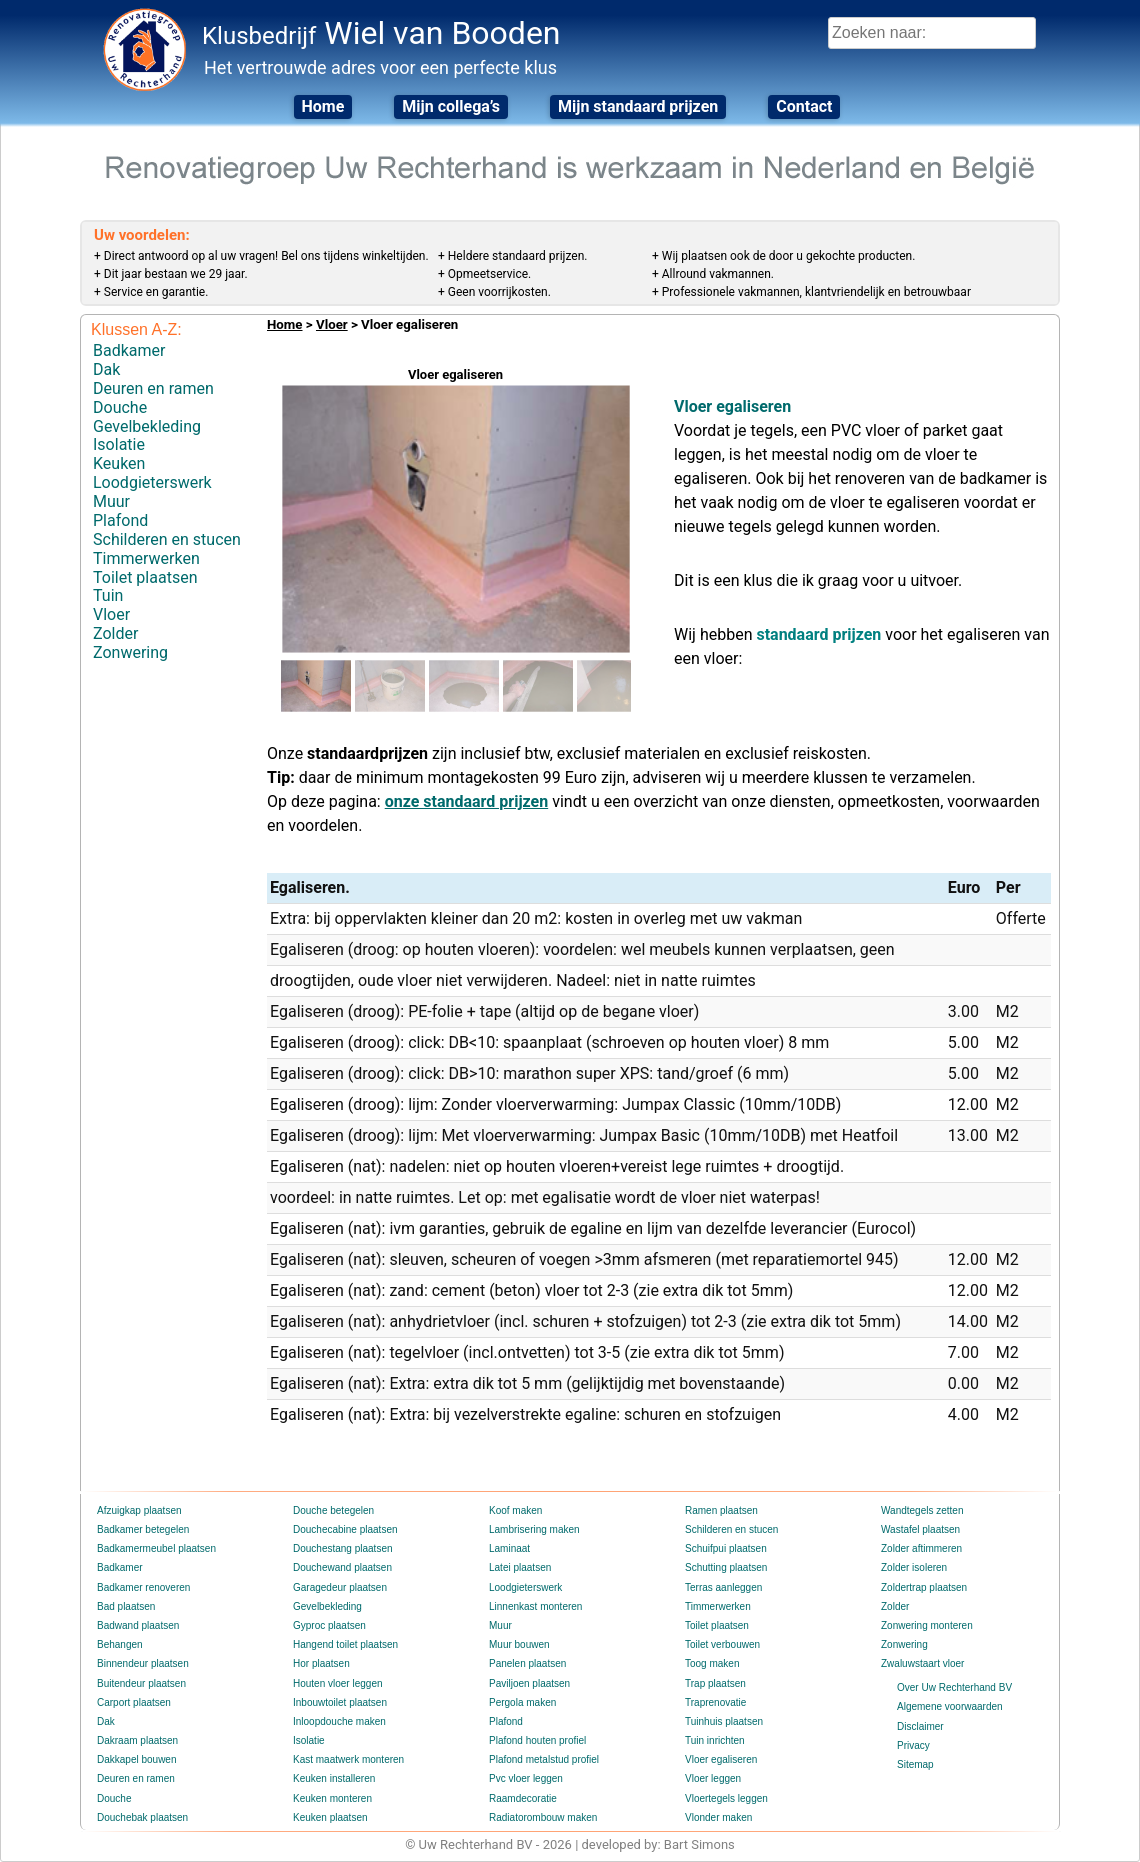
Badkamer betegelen (143, 1529)
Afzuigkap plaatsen (139, 1510)
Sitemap (915, 1764)
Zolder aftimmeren (921, 1548)
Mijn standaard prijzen (638, 106)
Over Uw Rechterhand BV (954, 1687)
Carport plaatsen (134, 1702)
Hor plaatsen (321, 1663)
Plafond (120, 520)
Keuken (119, 463)
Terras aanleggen (723, 1587)
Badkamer (129, 350)
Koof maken (515, 1510)
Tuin (108, 595)
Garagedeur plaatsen (340, 1587)
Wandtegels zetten (922, 1510)
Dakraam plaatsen (137, 1740)
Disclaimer (920, 1726)
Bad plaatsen (126, 1606)
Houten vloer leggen (338, 1683)
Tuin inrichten (715, 1740)
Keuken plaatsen (330, 1817)
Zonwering (130, 652)
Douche (120, 407)
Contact (804, 106)
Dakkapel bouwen (137, 1759)
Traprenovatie (715, 1702)
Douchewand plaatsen (342, 1567)
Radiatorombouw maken (543, 1817)
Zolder (115, 633)
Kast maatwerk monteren (348, 1759)
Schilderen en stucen (167, 539)
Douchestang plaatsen (343, 1548)
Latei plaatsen (520, 1567)
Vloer (111, 614)
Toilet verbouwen (722, 1644)
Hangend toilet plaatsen (345, 1644)
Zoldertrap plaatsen (924, 1587)
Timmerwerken (146, 558)
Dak (106, 369)
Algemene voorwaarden (950, 1706)
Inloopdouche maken (339, 1721)
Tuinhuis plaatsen (724, 1721)
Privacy (913, 1745)
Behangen (120, 1644)
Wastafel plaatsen (920, 1529)
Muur (111, 501)
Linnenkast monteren (535, 1606)
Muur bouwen (519, 1644)
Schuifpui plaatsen (726, 1548)
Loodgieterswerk (152, 482)
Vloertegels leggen (726, 1798)
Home (323, 106)
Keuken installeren (334, 1778)
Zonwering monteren (927, 1625)
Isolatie (119, 444)
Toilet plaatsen (145, 577)
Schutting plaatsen (726, 1567)
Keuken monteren (332, 1798)
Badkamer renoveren (143, 1587)
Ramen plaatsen (721, 1510)
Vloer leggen (713, 1778)
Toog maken (712, 1663)
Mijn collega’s (451, 106)
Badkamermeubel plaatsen (156, 1548)
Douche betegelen (333, 1510)
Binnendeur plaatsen (143, 1663)
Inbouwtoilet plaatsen (340, 1702)
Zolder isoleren (914, 1567)
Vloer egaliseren (721, 1759)
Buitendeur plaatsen (141, 1683)
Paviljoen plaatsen (529, 1683)
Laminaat (509, 1548)
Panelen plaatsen (527, 1663)
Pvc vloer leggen (526, 1778)
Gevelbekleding (147, 426)
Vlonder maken (718, 1817)
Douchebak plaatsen (142, 1817)
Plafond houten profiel (537, 1740)
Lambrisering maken (534, 1529)
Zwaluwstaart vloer (922, 1663)
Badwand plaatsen (138, 1625)
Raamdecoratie (523, 1798)
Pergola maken (522, 1702)
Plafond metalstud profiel (544, 1759)
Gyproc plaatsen (329, 1625)
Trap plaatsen (715, 1683)
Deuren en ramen (153, 388)
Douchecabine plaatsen (345, 1529)
